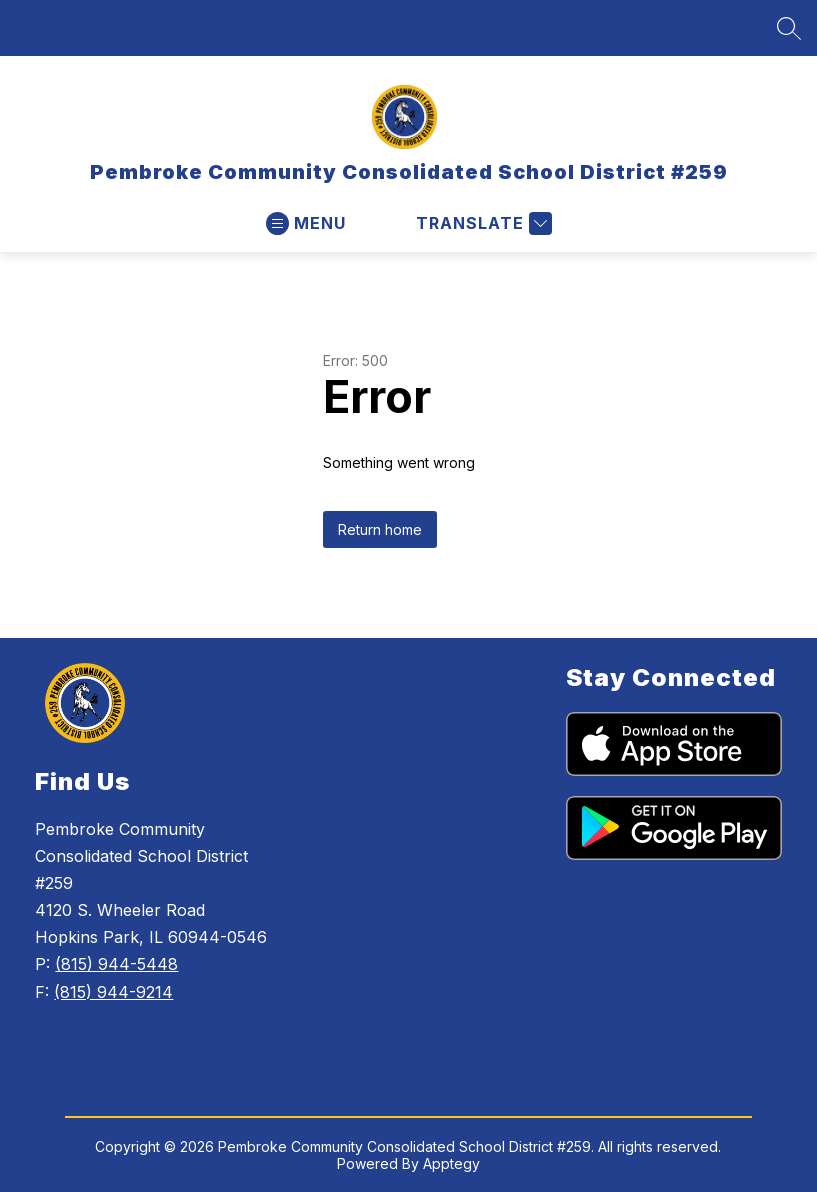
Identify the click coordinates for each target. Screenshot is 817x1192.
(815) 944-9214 (113, 992)
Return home (380, 529)
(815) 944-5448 (116, 964)
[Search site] (789, 28)
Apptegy (451, 1163)
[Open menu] (306, 223)
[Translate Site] (481, 223)
